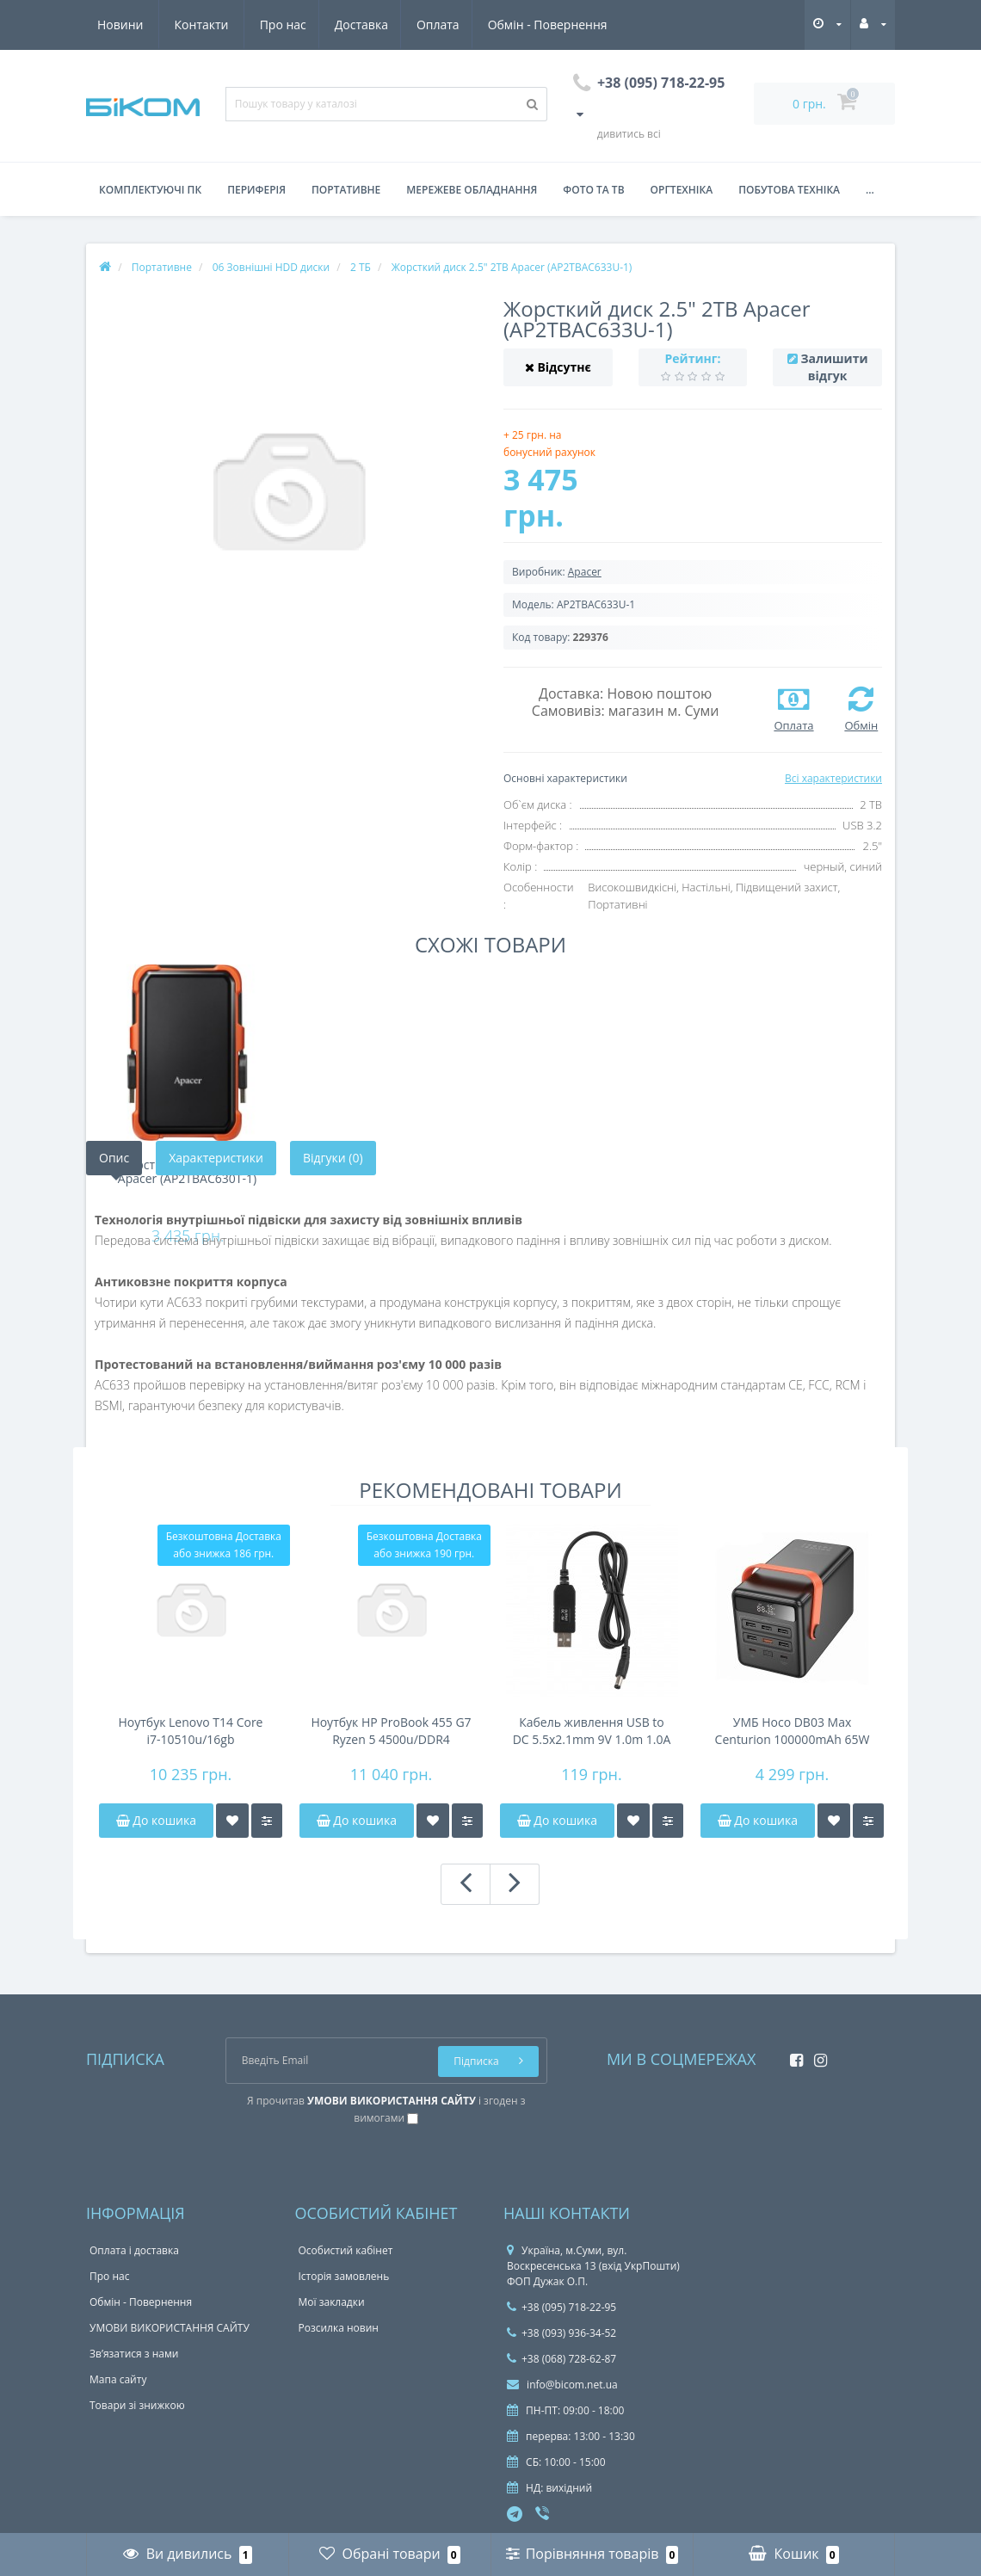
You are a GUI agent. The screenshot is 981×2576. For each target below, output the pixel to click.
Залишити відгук (833, 367)
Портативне (346, 189)
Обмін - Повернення (393, 24)
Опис (114, 1157)
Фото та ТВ (593, 189)
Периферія (256, 189)
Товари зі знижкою (137, 2405)
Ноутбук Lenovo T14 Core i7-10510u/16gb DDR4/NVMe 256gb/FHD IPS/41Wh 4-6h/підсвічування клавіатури (190, 1731)
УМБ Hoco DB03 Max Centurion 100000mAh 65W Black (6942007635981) (792, 1731)
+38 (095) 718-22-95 (561, 2307)
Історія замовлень (344, 2276)
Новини (506, 24)
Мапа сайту (117, 2379)
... (870, 189)
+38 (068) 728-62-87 (561, 2358)
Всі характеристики (833, 778)
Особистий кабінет (346, 2250)
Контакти (588, 24)
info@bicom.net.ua (562, 2384)
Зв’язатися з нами (133, 2353)
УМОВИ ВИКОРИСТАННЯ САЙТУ (169, 2327)
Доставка (201, 24)
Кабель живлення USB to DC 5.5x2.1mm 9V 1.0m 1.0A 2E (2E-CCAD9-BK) (592, 1731)
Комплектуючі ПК (150, 189)
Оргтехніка (682, 189)
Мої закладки (332, 2302)
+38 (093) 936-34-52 (561, 2333)
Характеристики (216, 1157)
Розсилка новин (339, 2327)
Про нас (120, 24)
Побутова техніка (789, 189)
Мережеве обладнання (471, 189)
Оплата (281, 24)
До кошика (156, 1820)
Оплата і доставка (134, 2250)
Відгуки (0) (333, 1157)
